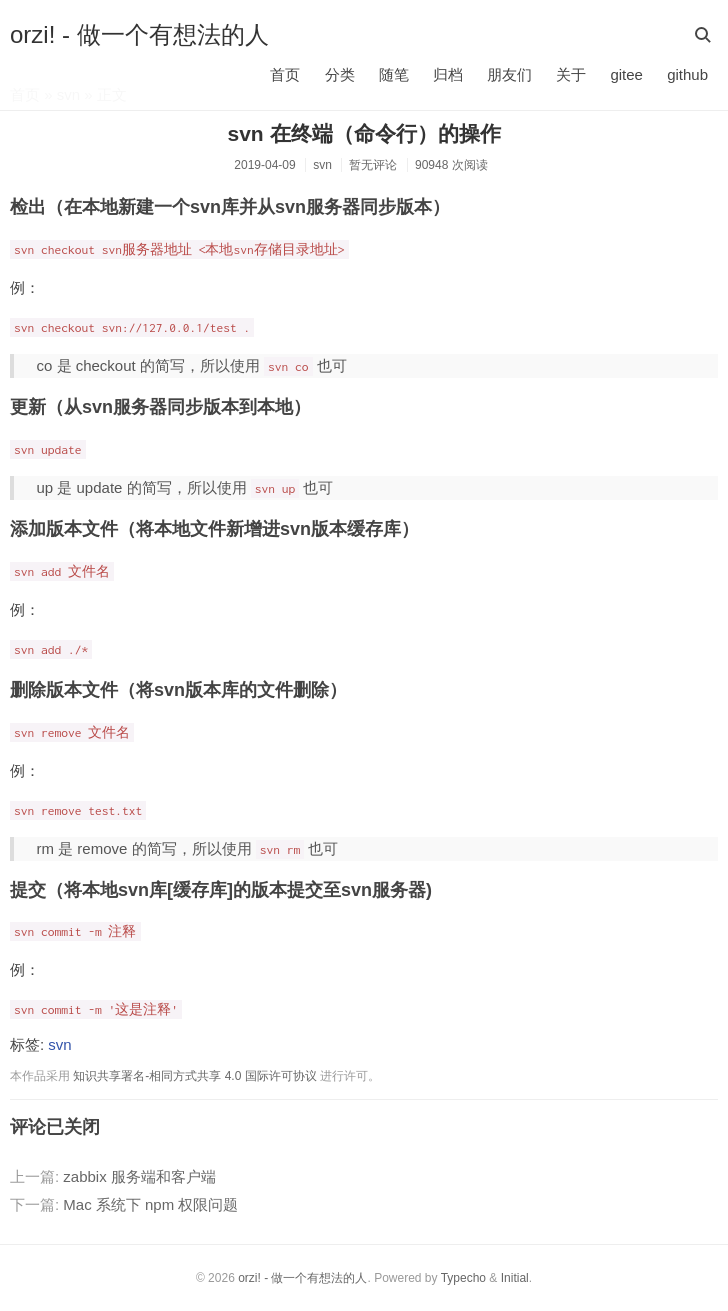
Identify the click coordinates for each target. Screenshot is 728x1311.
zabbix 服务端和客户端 (139, 1176)
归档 (448, 74)
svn (322, 165)
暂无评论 (373, 165)
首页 (285, 74)
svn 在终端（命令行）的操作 (363, 133)
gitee (626, 74)
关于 (571, 74)
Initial (515, 1278)
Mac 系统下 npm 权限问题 (150, 1204)
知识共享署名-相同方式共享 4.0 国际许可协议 (194, 1076)
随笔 (394, 74)
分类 (340, 74)
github (687, 74)
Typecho (463, 1278)
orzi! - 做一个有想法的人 (139, 34)
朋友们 (509, 74)
